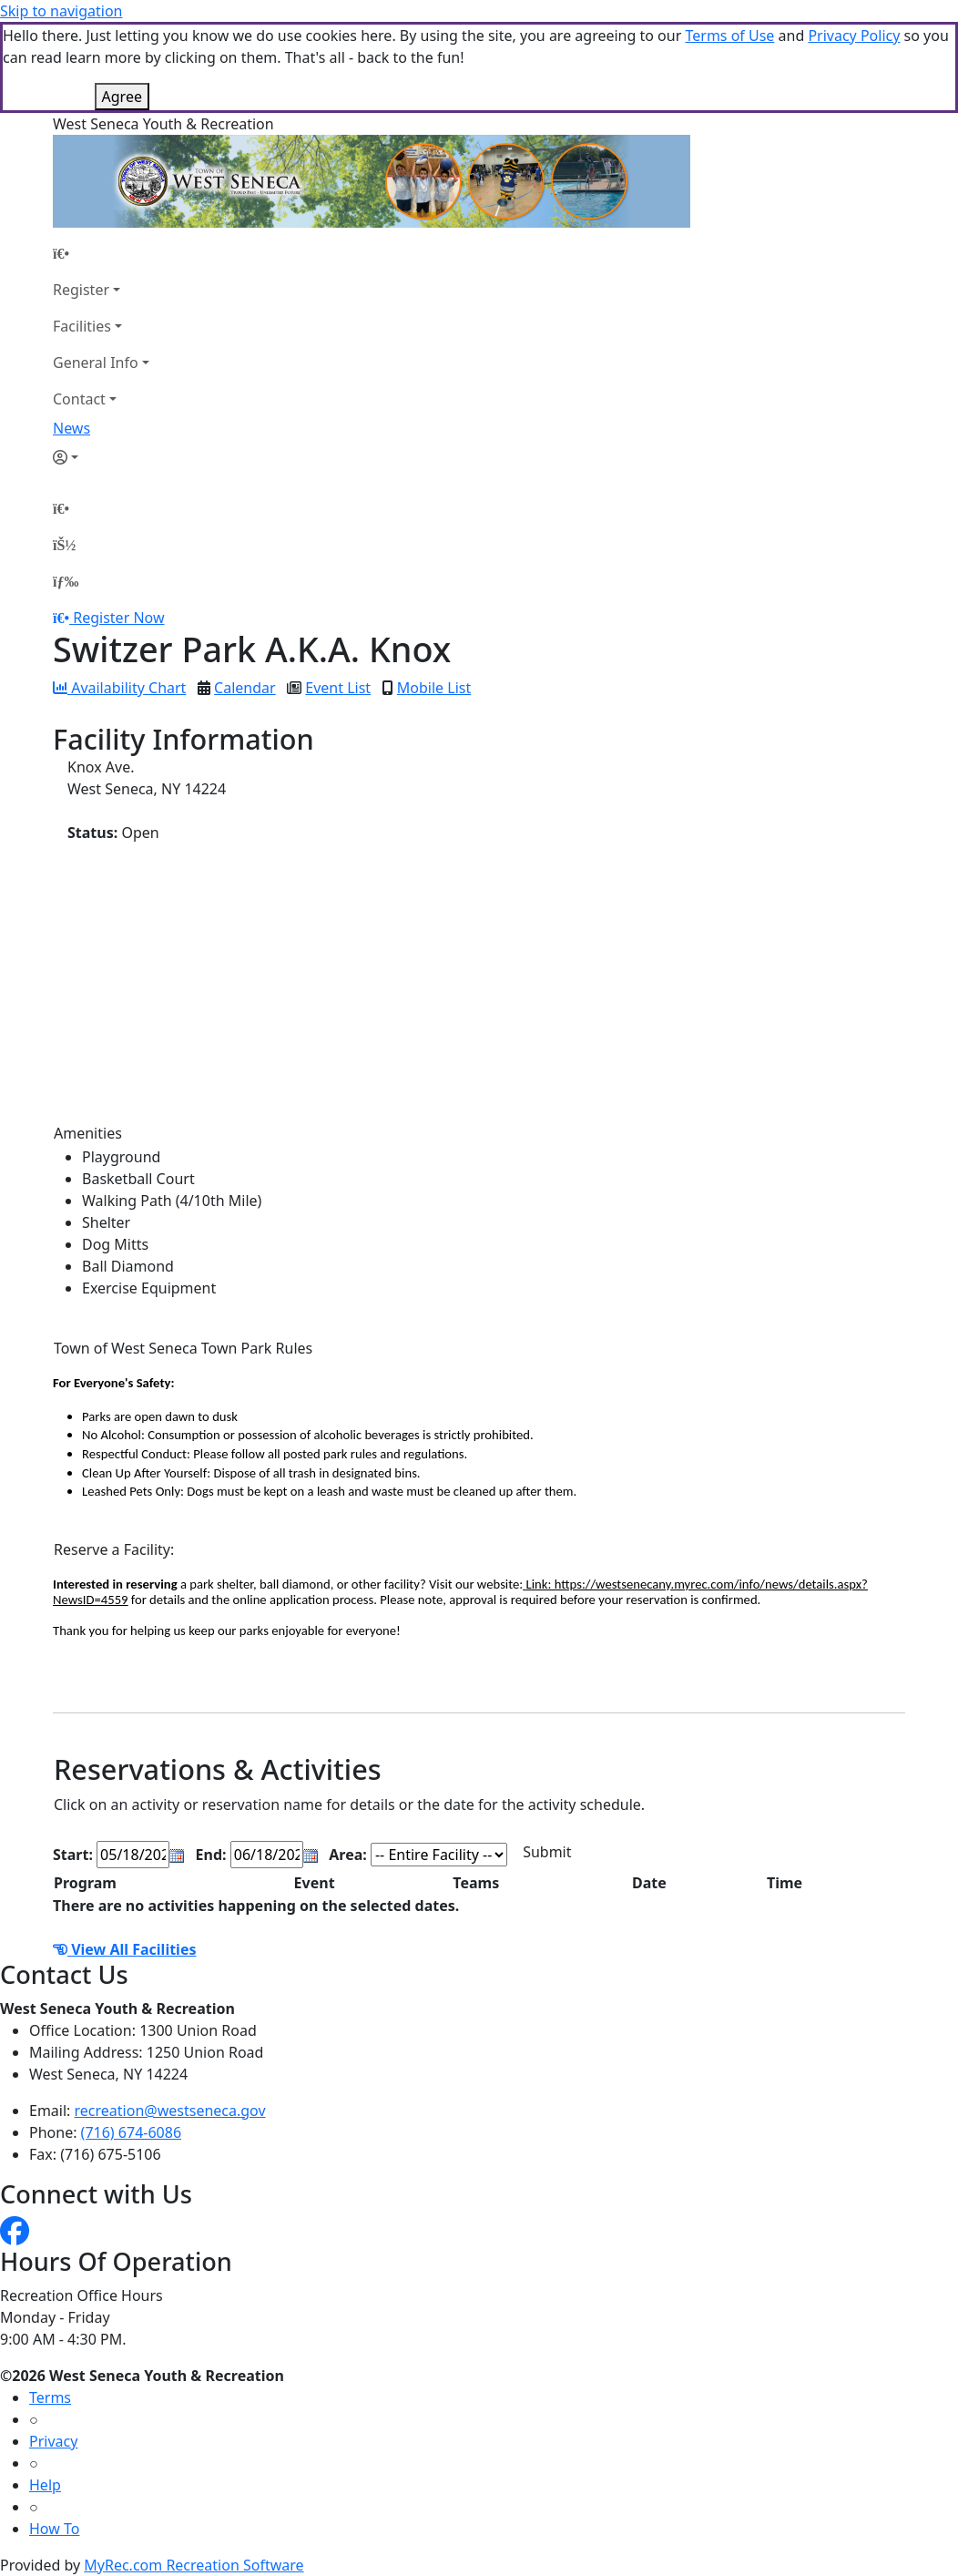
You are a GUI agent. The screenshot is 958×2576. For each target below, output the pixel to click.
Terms (50, 2397)
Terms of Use (729, 36)
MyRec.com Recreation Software (193, 2565)
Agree (122, 97)
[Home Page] (101, 253)
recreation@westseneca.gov (170, 2111)
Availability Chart (119, 688)
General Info (95, 363)
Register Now (118, 618)
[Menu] (65, 581)
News (71, 428)
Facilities (82, 326)
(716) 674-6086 (131, 2132)
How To (54, 2529)
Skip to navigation (61, 11)
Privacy (53, 2441)
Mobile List (434, 688)
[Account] (101, 457)
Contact (79, 399)
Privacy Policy (854, 36)
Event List (338, 688)
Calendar (245, 688)
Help (45, 2485)
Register (81, 290)
